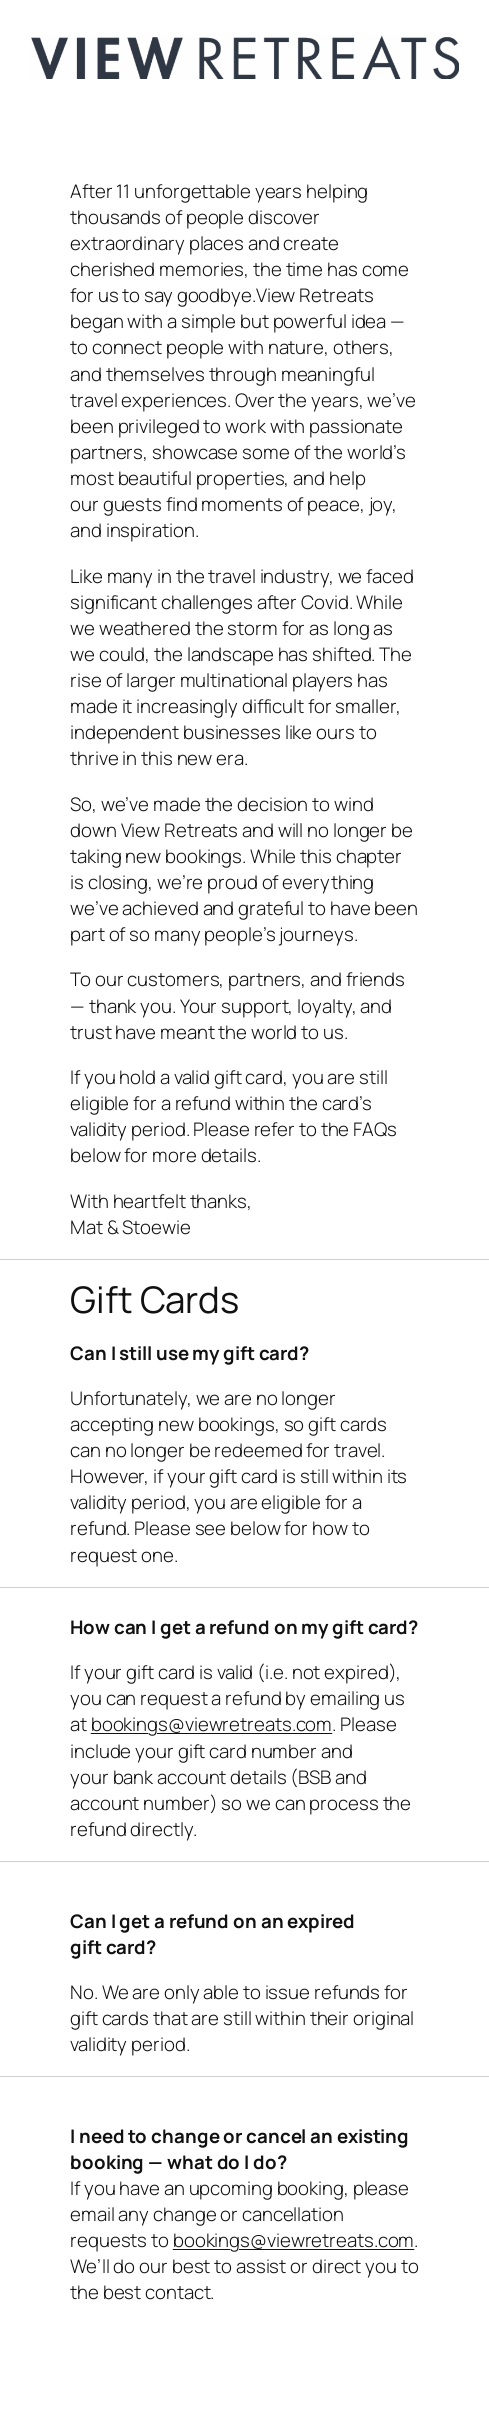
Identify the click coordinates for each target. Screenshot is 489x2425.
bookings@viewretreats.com (212, 1724)
